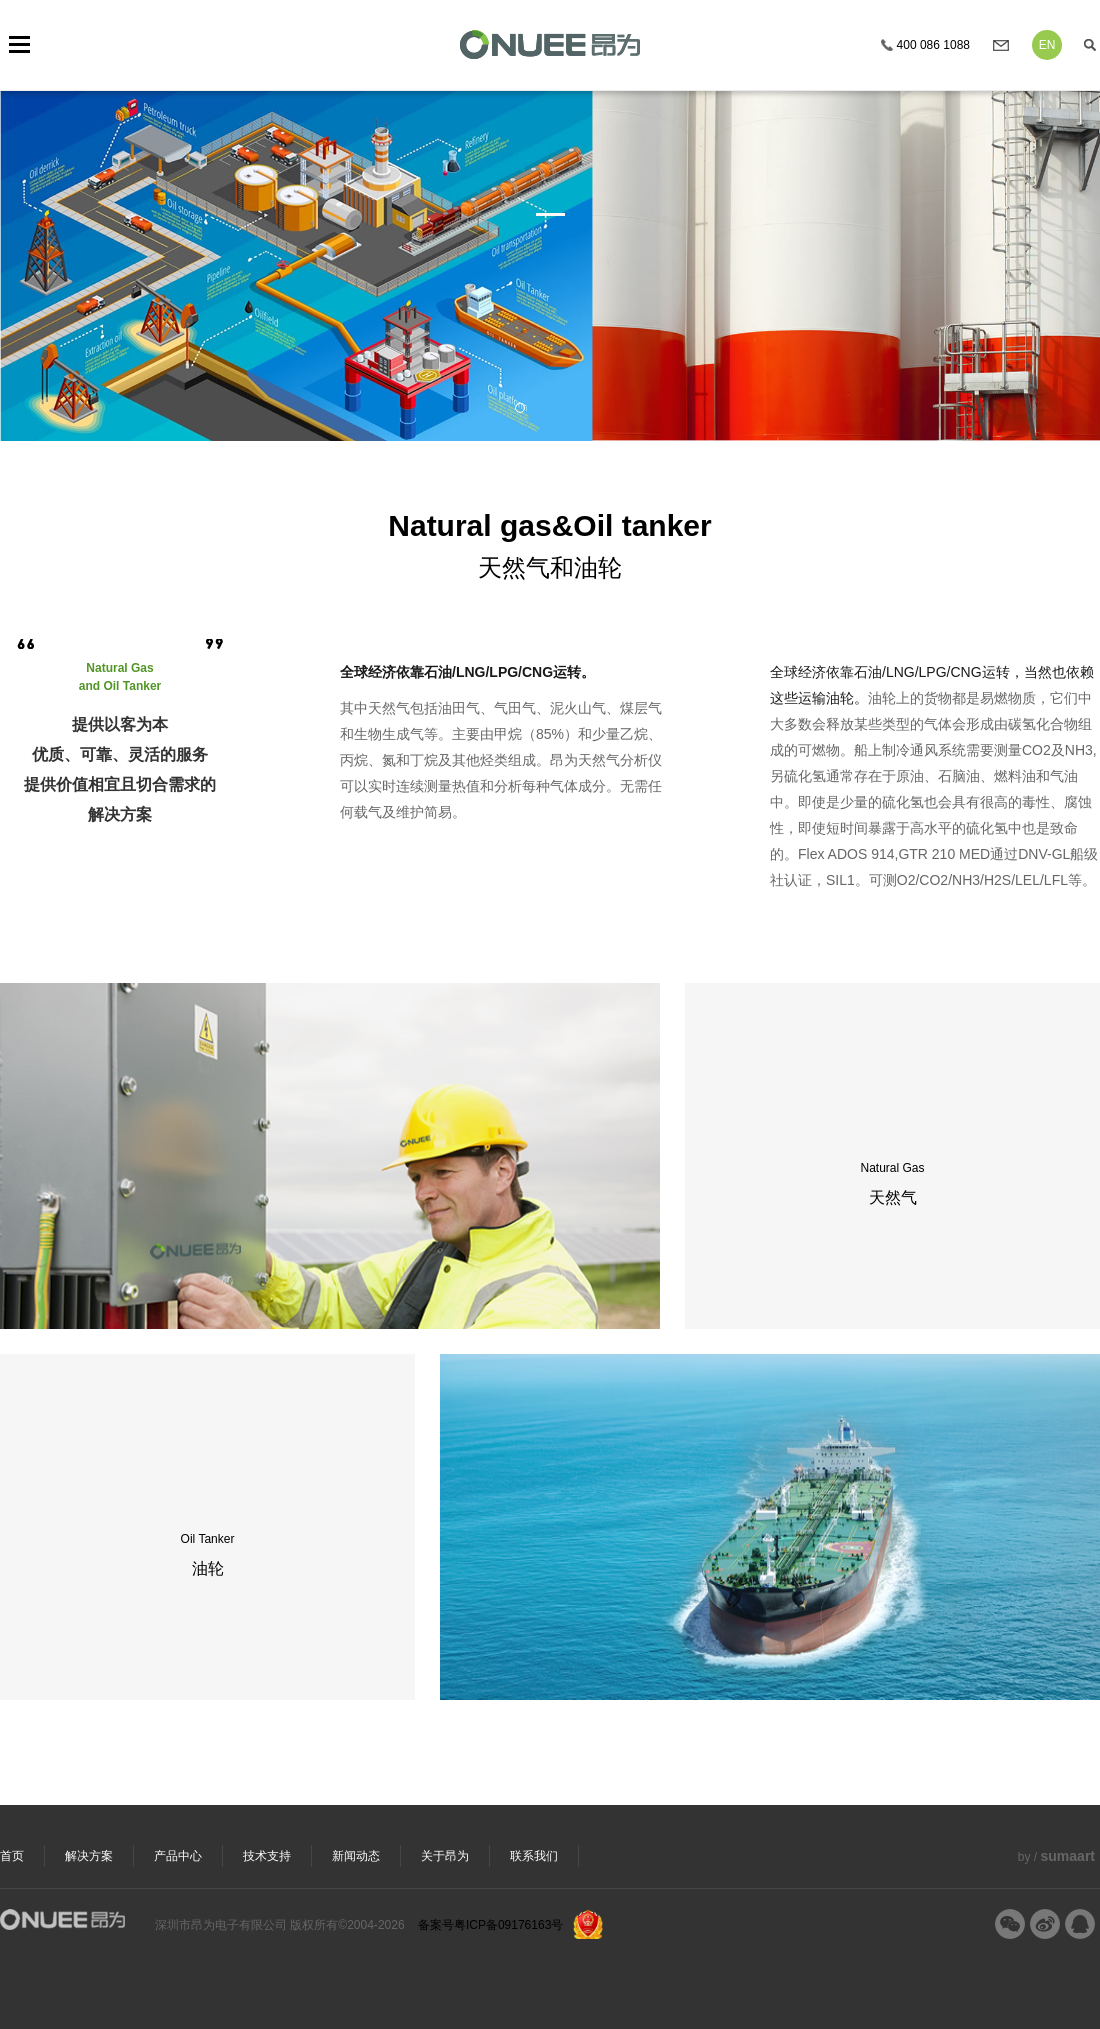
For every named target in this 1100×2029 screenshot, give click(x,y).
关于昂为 (445, 1856)
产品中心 (178, 1856)
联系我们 (534, 1856)
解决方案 (89, 1856)
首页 (12, 1856)
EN (1047, 45)
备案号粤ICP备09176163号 (490, 1925)
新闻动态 (356, 1856)
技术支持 (267, 1856)
